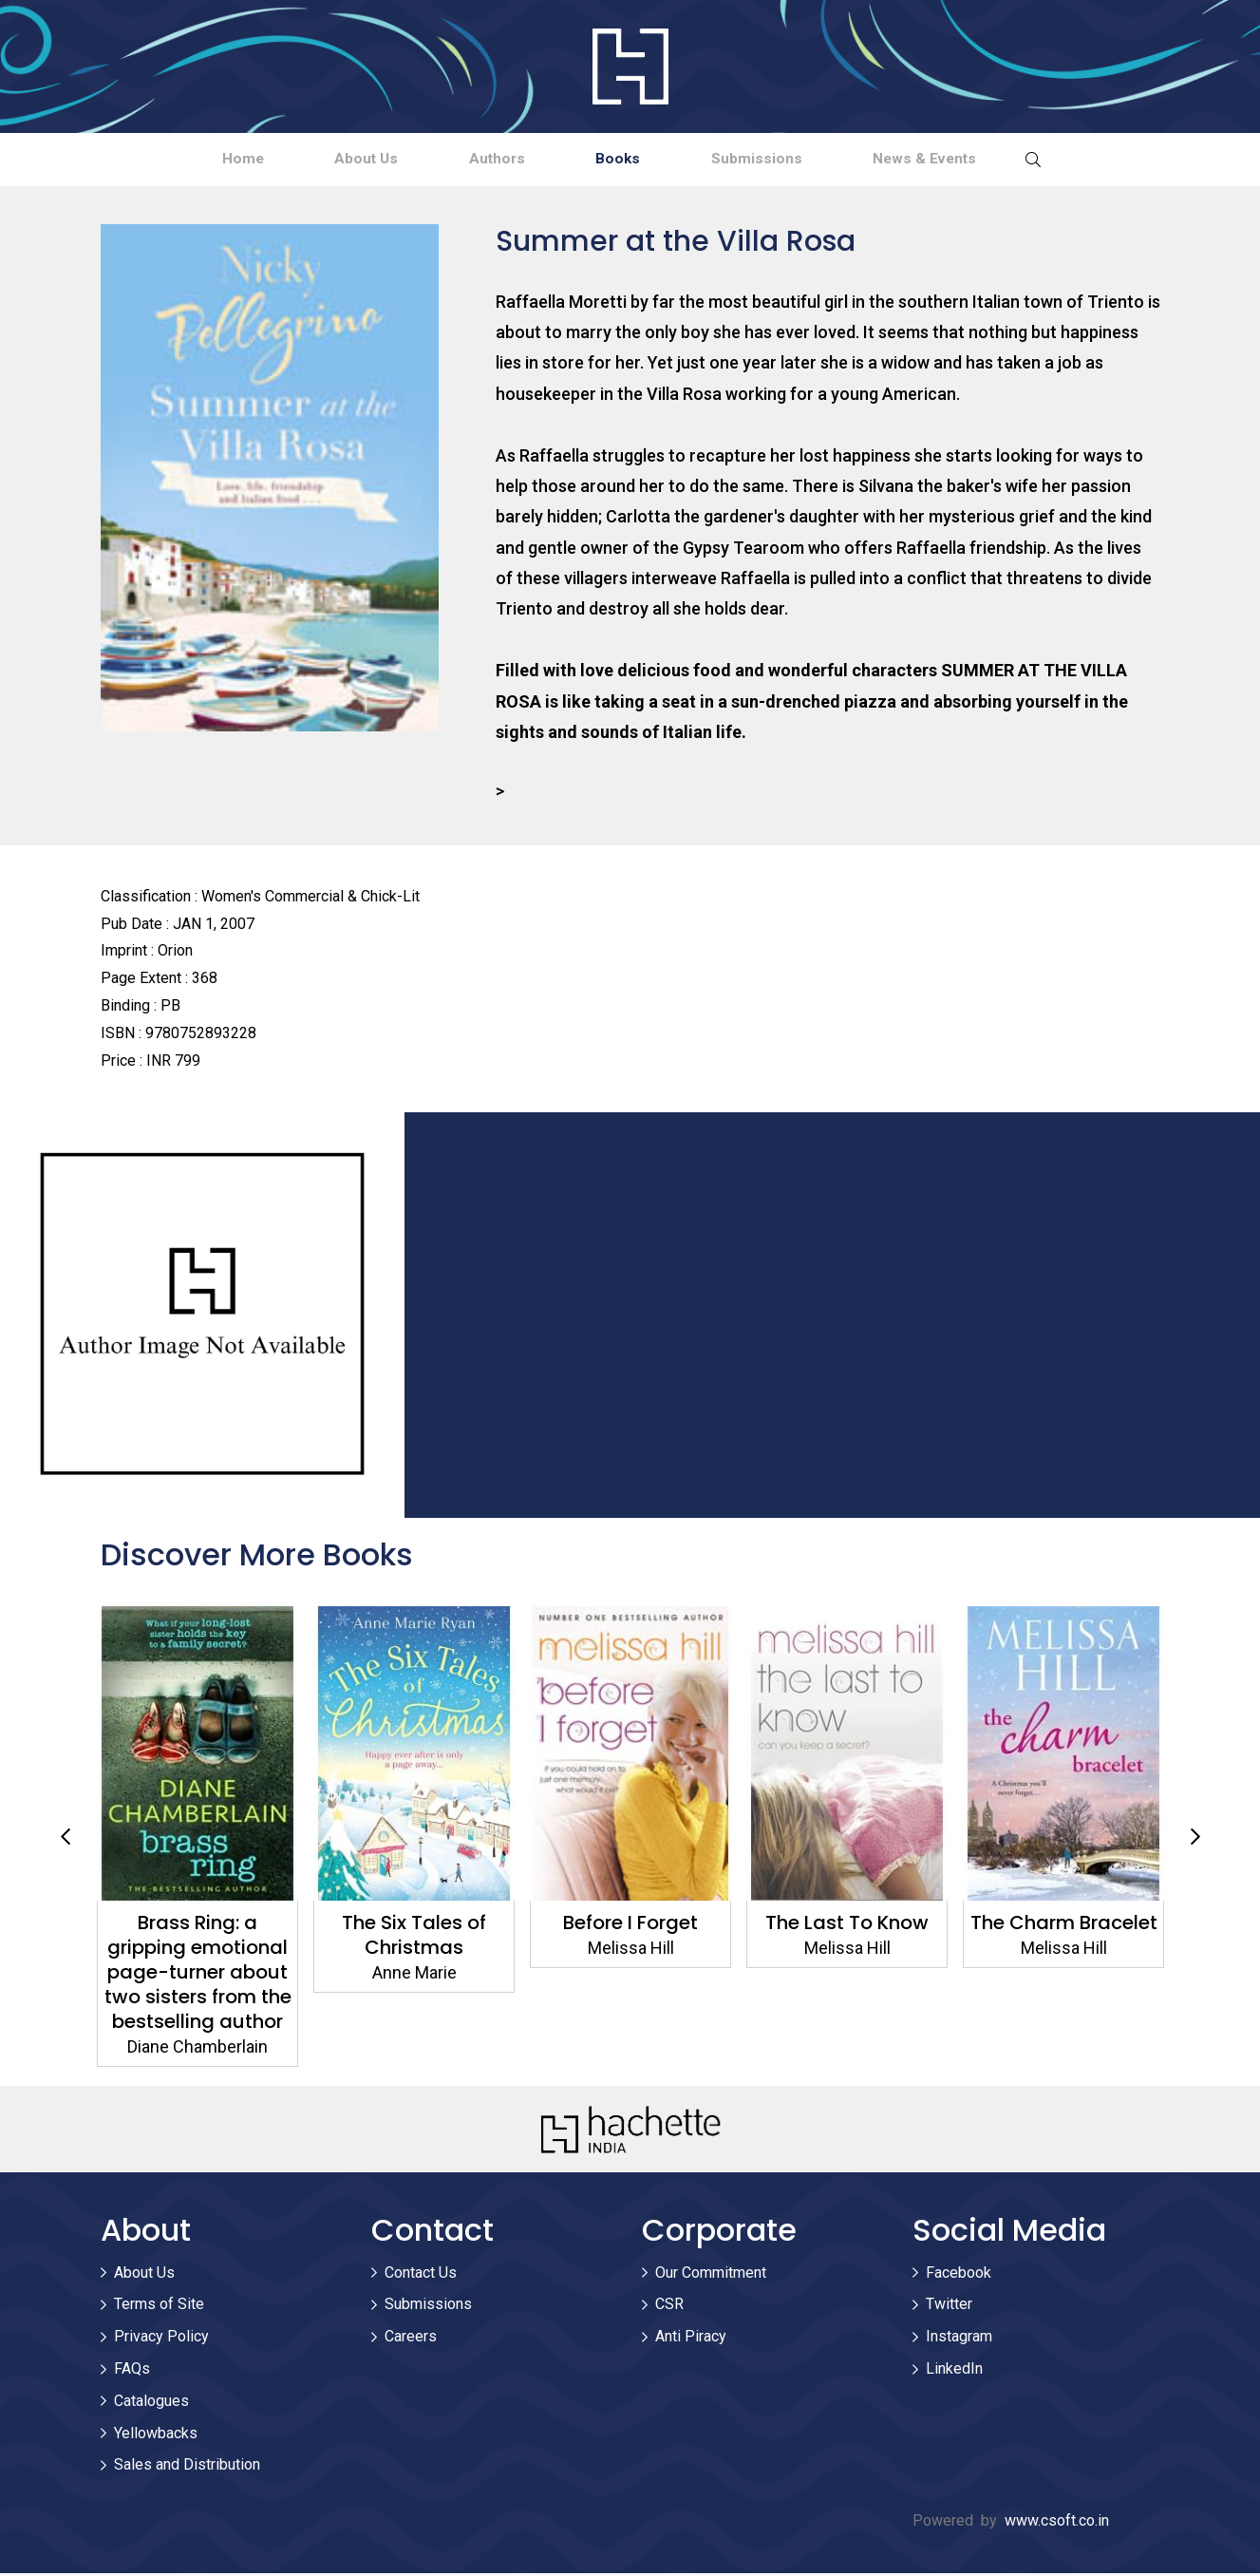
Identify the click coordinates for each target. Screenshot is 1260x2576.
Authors (484, 160)
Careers (411, 2340)
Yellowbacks (155, 2436)
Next (1195, 1840)
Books (630, 160)
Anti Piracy (690, 2340)
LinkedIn (954, 2371)
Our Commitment (710, 2275)
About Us (327, 160)
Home (178, 160)
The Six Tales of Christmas (630, 1937)
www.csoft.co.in (1057, 2524)
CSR (669, 2308)
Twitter (949, 2308)
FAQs (132, 2371)
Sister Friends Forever (197, 1925)
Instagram (959, 2340)
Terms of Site (159, 2308)
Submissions (793, 160)
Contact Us (421, 2275)
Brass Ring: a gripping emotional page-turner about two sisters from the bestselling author (413, 1974)
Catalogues (151, 2404)
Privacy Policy (161, 2340)
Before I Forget (847, 1925)
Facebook (958, 2275)
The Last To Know (1063, 1925)
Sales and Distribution (187, 2468)
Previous (65, 1840)
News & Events (988, 160)
